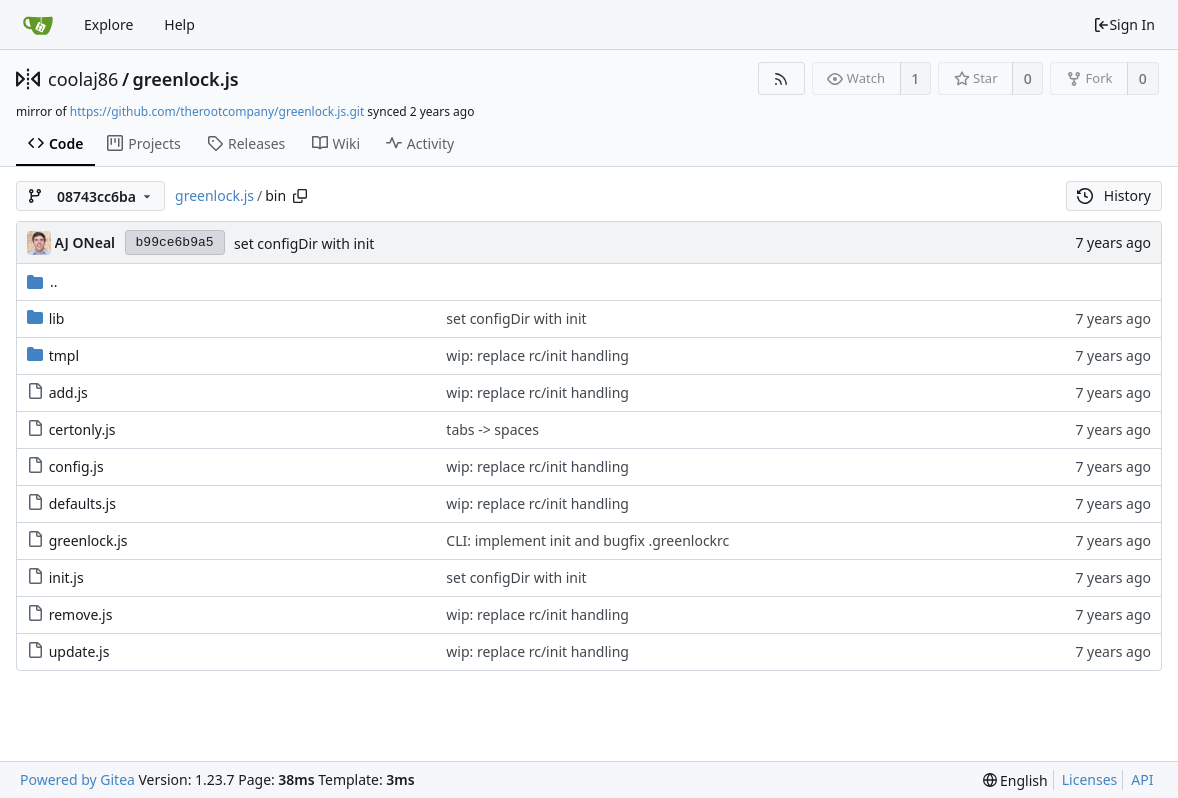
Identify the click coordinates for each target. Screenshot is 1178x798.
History (1114, 195)
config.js (76, 466)
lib (57, 318)
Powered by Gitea (77, 779)
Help (179, 24)
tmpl (64, 355)
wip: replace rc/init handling (537, 355)
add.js (68, 392)
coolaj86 (83, 79)
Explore (108, 24)
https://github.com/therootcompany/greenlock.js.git (217, 111)
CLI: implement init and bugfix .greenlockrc (587, 540)
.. (42, 281)
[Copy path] (300, 196)
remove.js (81, 614)
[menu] (1015, 780)
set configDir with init (304, 243)
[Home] (38, 25)
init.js (66, 577)
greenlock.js (186, 79)
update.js (79, 651)
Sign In (1124, 24)
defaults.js (82, 503)
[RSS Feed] (781, 78)
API (1142, 779)
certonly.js (82, 429)
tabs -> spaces (492, 429)
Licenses (1090, 779)
